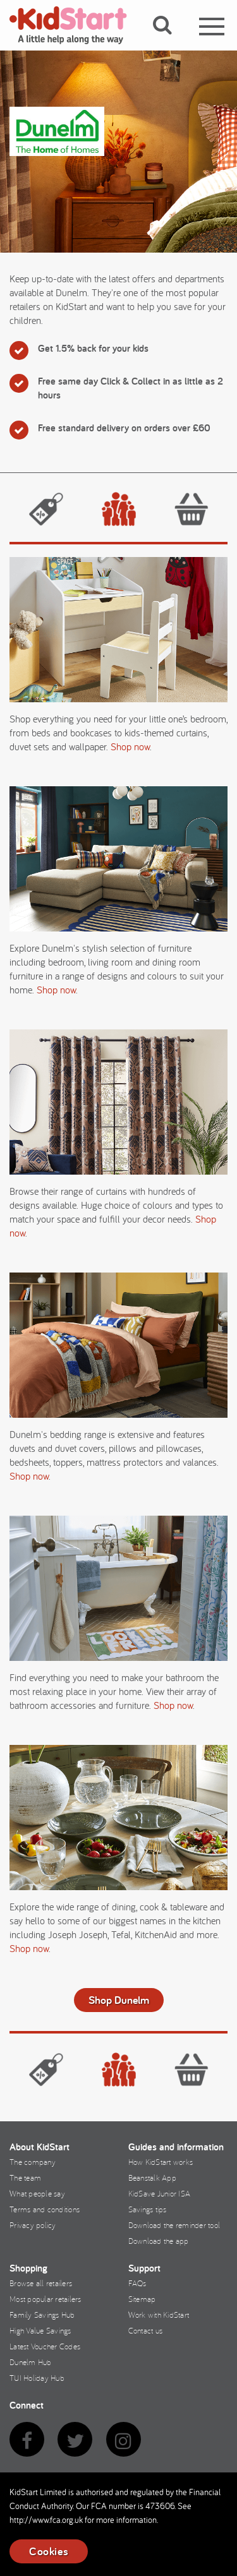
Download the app (158, 2241)
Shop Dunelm (118, 1999)
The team (25, 2177)
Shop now (130, 746)
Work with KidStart (159, 2314)
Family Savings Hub (42, 2314)
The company (32, 2162)
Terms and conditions (44, 2209)
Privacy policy (32, 2225)
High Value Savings (40, 2330)
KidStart (75, 25)
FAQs (137, 2283)
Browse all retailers (40, 2283)
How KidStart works (160, 2162)
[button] (169, 40)
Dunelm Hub (30, 2362)
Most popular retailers (45, 2299)
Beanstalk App (152, 2177)
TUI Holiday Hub (36, 2378)
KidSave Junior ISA (159, 2193)
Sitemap (142, 2299)
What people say (37, 2193)
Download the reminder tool (174, 2225)
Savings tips (147, 2209)
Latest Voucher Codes (44, 2346)
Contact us (145, 2330)
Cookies (48, 2551)
